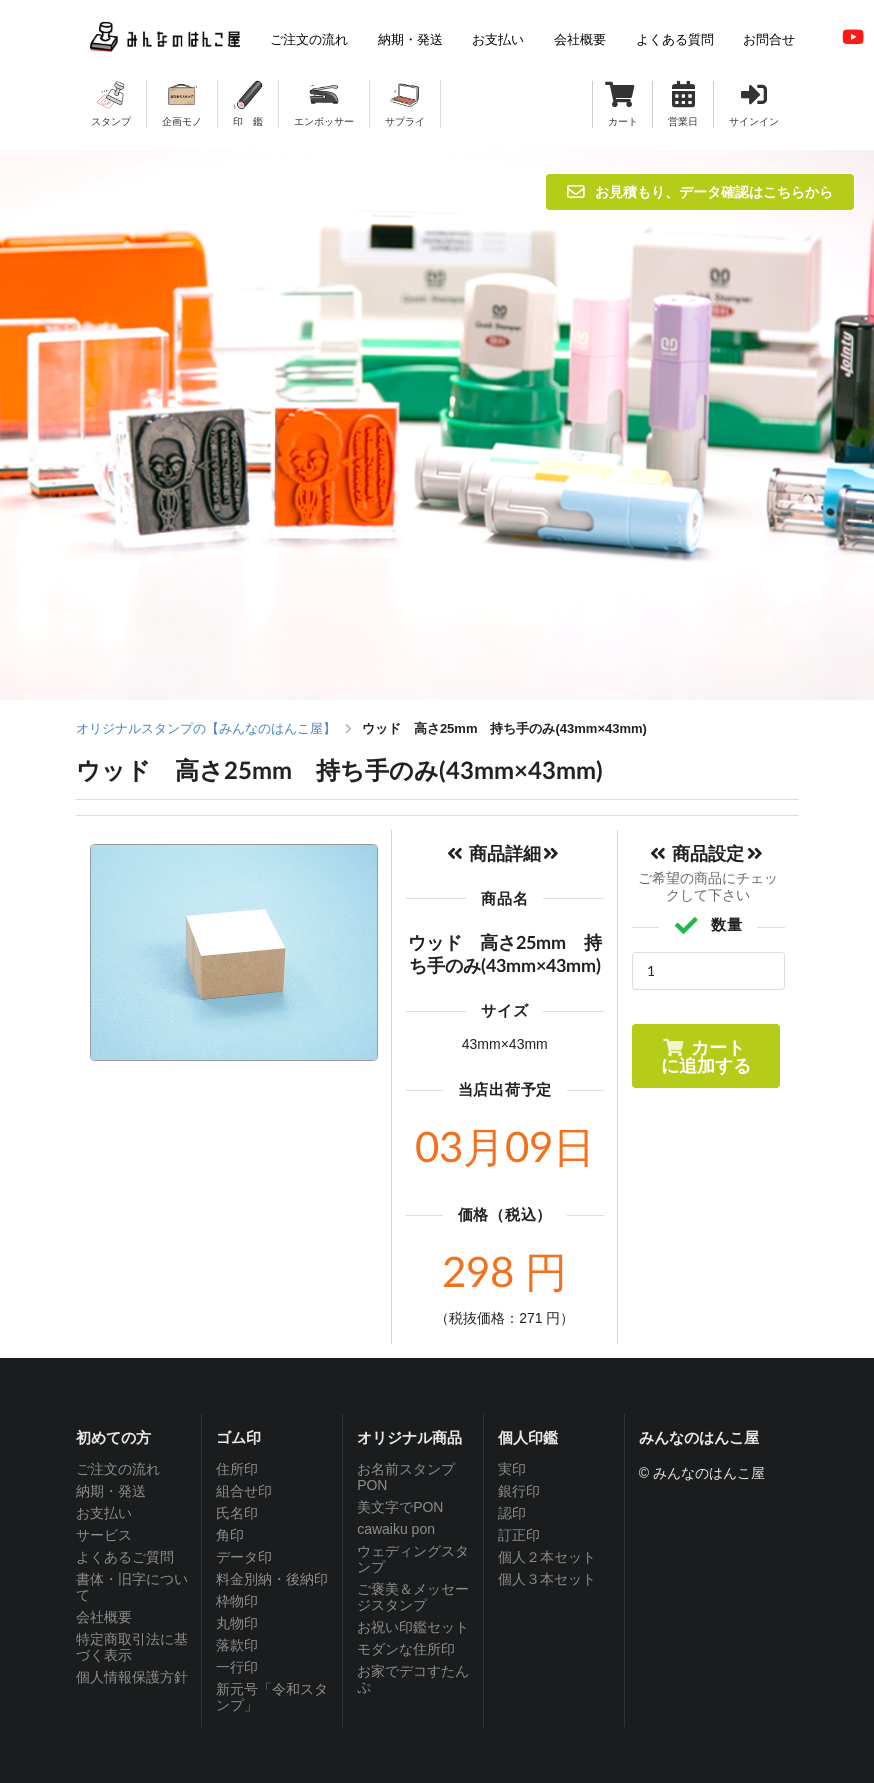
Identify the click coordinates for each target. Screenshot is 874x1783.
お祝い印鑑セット (413, 1627)
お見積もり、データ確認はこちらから (700, 191)
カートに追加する (706, 1056)
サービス (104, 1535)
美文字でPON (400, 1507)
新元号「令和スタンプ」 (272, 1697)
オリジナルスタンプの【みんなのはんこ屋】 (206, 728)
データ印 (244, 1557)
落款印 (237, 1645)
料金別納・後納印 (272, 1579)
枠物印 (237, 1601)
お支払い (104, 1513)
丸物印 (237, 1623)
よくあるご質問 (125, 1557)
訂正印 (519, 1535)
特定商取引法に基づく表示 (132, 1647)
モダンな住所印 (406, 1649)
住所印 (237, 1469)
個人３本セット (547, 1579)
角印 (230, 1535)
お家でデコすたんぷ (413, 1679)
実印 (512, 1469)
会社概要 (104, 1617)
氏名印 (237, 1513)
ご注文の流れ (118, 1469)
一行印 (237, 1667)
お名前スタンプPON (406, 1477)
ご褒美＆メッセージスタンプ (413, 1597)
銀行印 (519, 1491)
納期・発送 (111, 1491)
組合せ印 (244, 1491)
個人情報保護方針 (132, 1677)
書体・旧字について (132, 1587)
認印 (512, 1513)
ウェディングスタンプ (413, 1559)
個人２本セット (547, 1557)
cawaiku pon (396, 1529)
